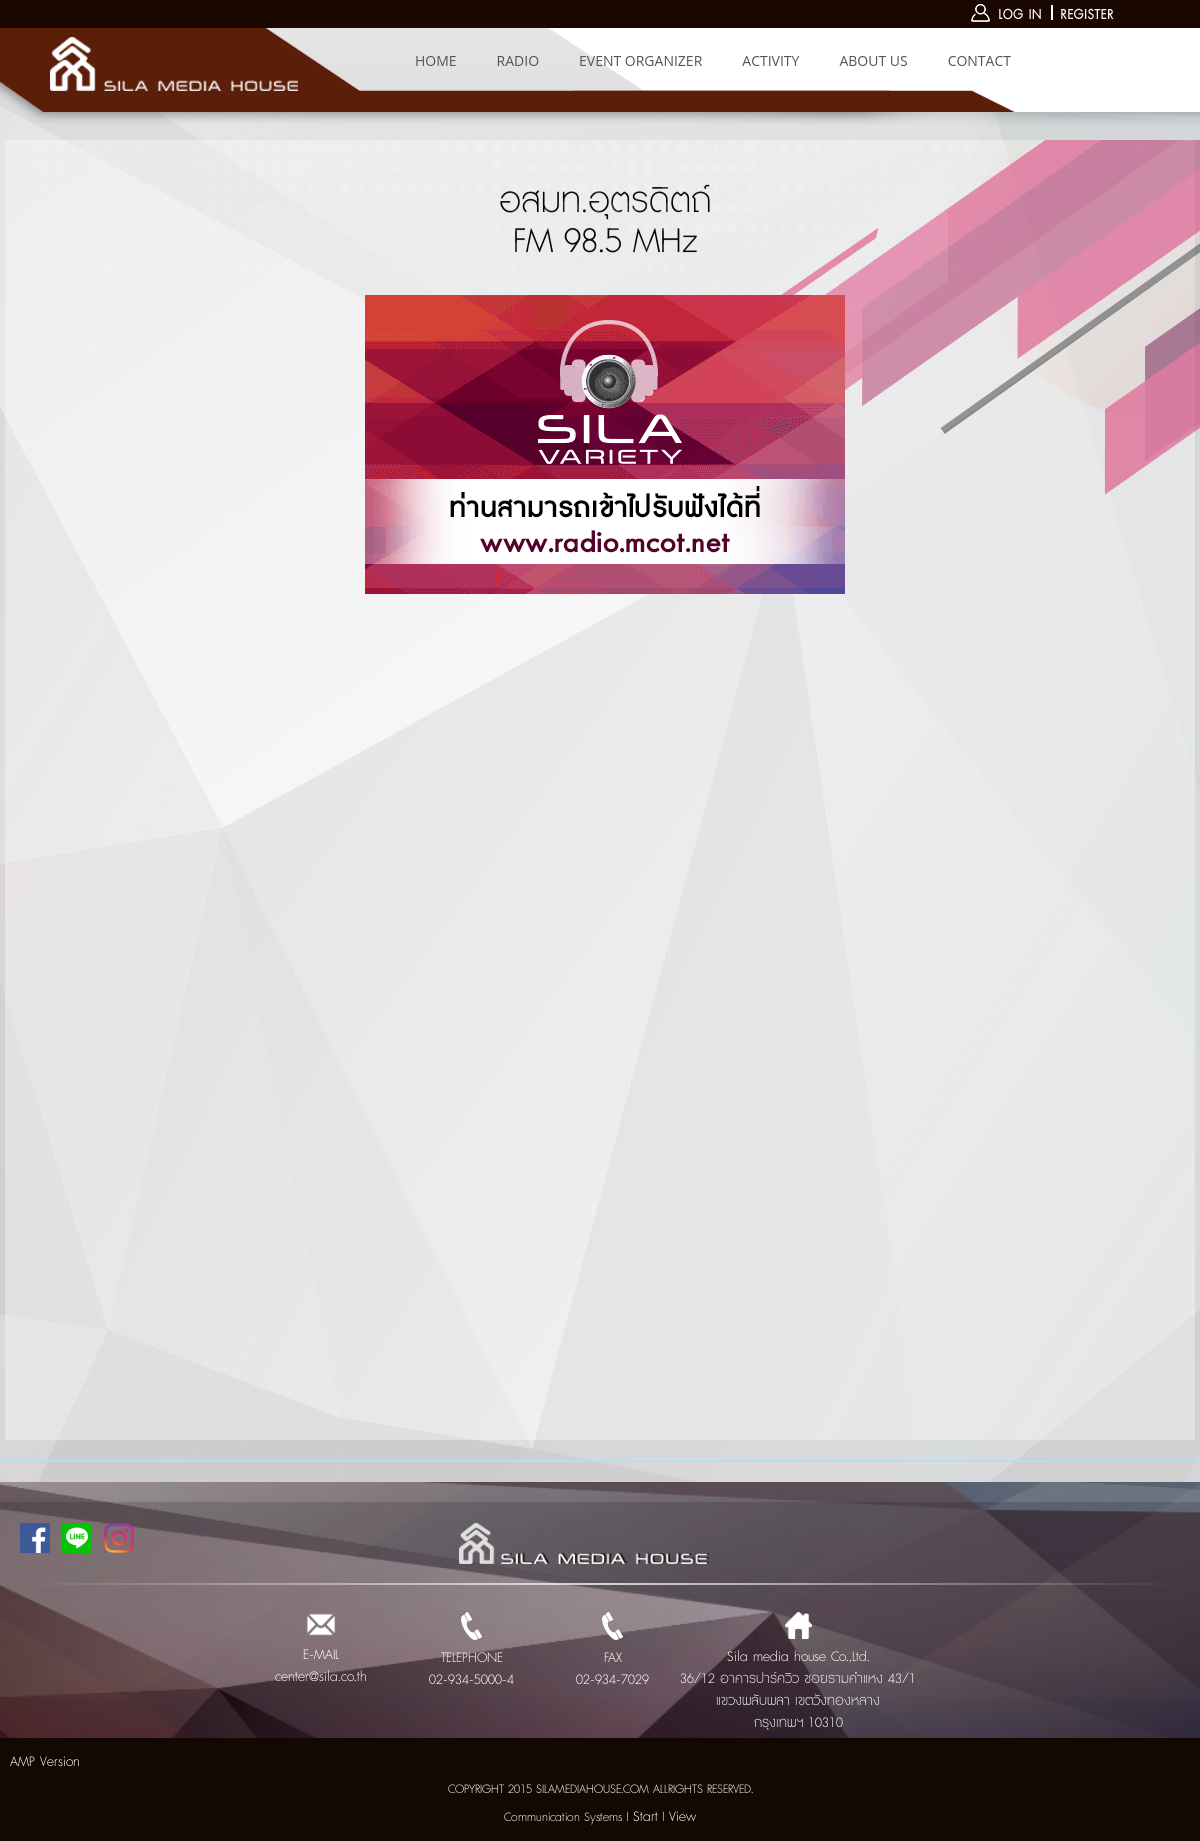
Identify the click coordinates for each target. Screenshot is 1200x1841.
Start (645, 1817)
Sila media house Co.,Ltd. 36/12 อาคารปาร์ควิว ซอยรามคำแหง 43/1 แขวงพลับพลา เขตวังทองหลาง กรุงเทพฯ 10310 (798, 1679)
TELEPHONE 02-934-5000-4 (471, 1658)
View (682, 1817)
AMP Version (45, 1762)
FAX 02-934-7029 (612, 1658)
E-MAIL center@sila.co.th (321, 1655)
